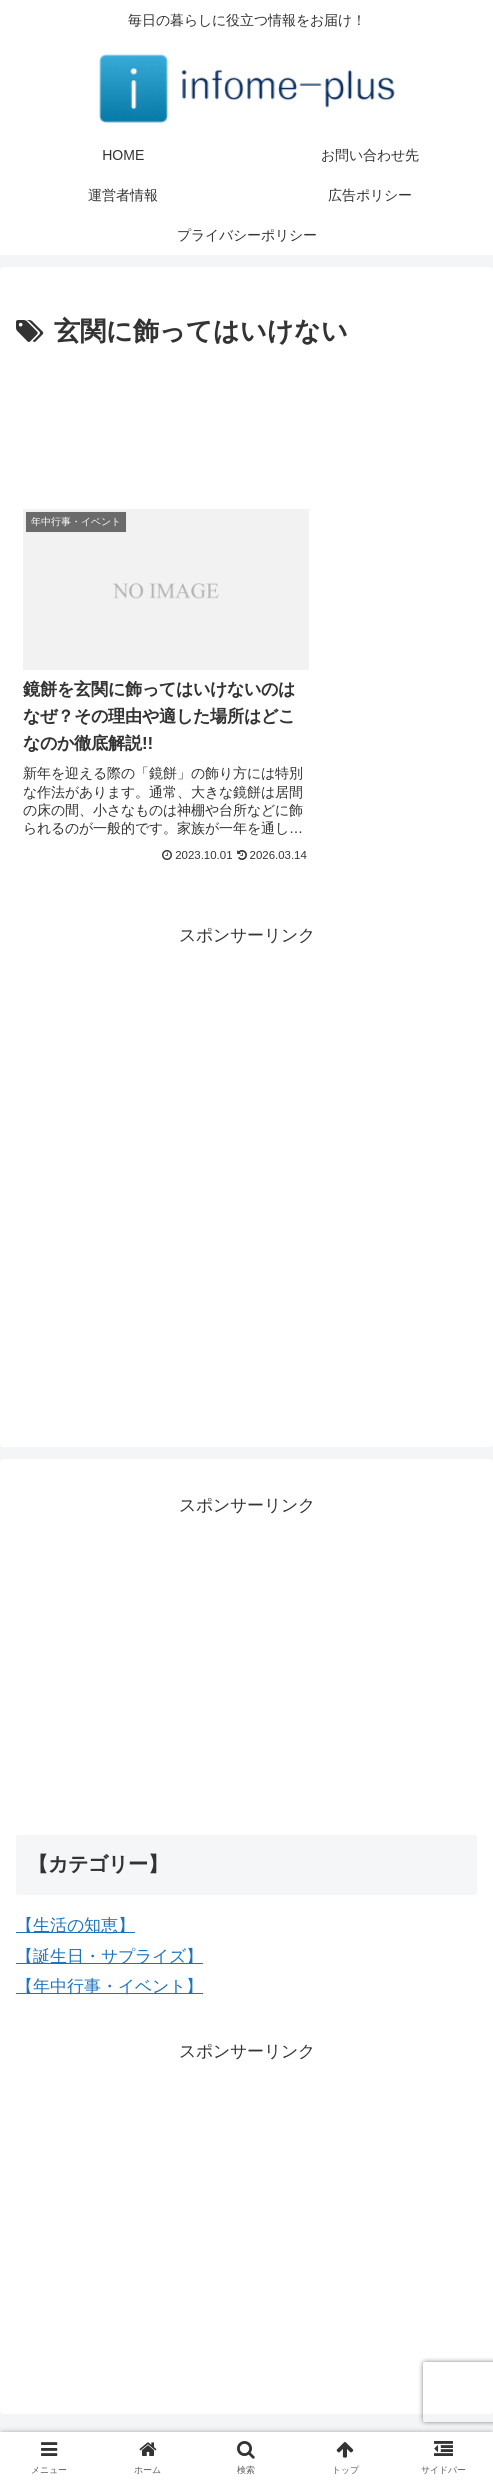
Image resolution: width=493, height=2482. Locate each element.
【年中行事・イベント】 (109, 1945)
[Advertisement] (246, 415)
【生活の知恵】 (75, 1884)
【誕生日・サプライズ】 (109, 1915)
